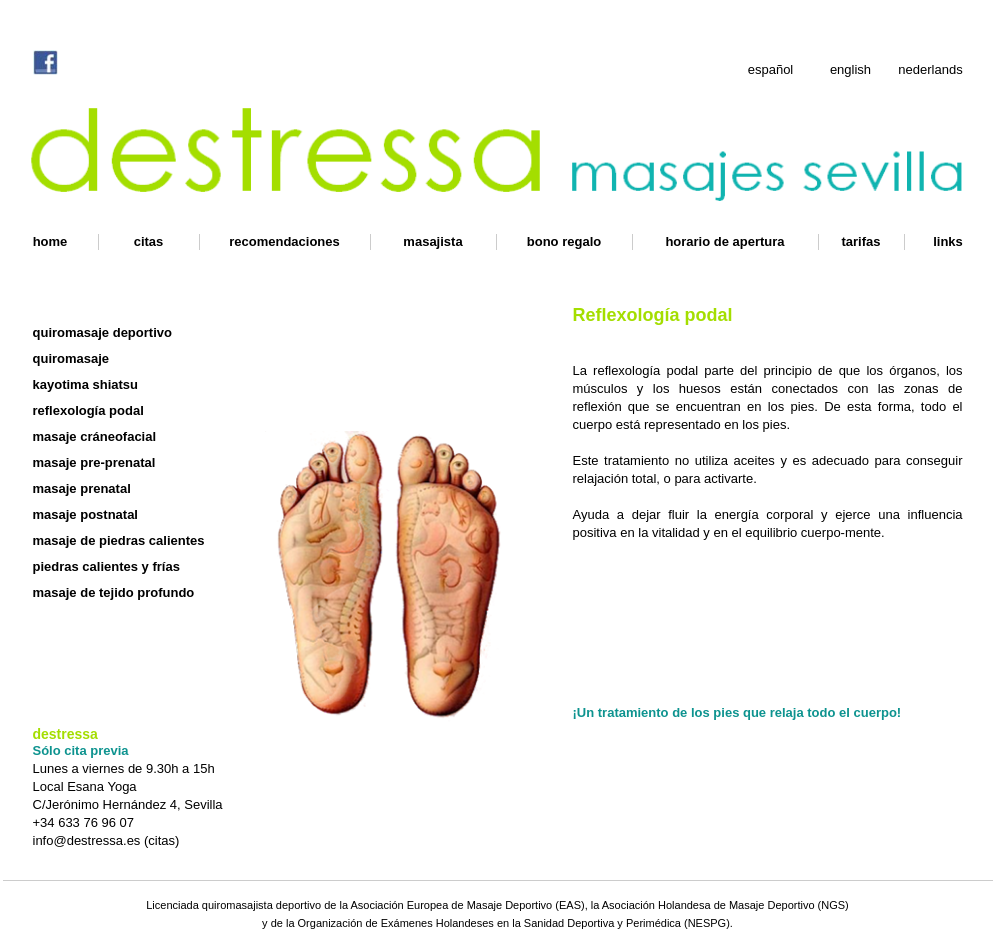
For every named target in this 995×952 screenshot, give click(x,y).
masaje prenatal (82, 488)
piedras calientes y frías (106, 566)
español (771, 69)
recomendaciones (284, 241)
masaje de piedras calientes (119, 540)
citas (149, 241)
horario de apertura (724, 241)
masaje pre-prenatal (94, 462)
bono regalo (564, 241)
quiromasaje (71, 358)
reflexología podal (88, 410)
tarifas (860, 241)
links (948, 241)
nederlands (930, 69)
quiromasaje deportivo (102, 332)
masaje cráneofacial (95, 436)
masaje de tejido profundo (114, 592)
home (50, 241)
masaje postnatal (86, 514)
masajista (432, 241)
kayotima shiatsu (86, 384)
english (850, 69)
